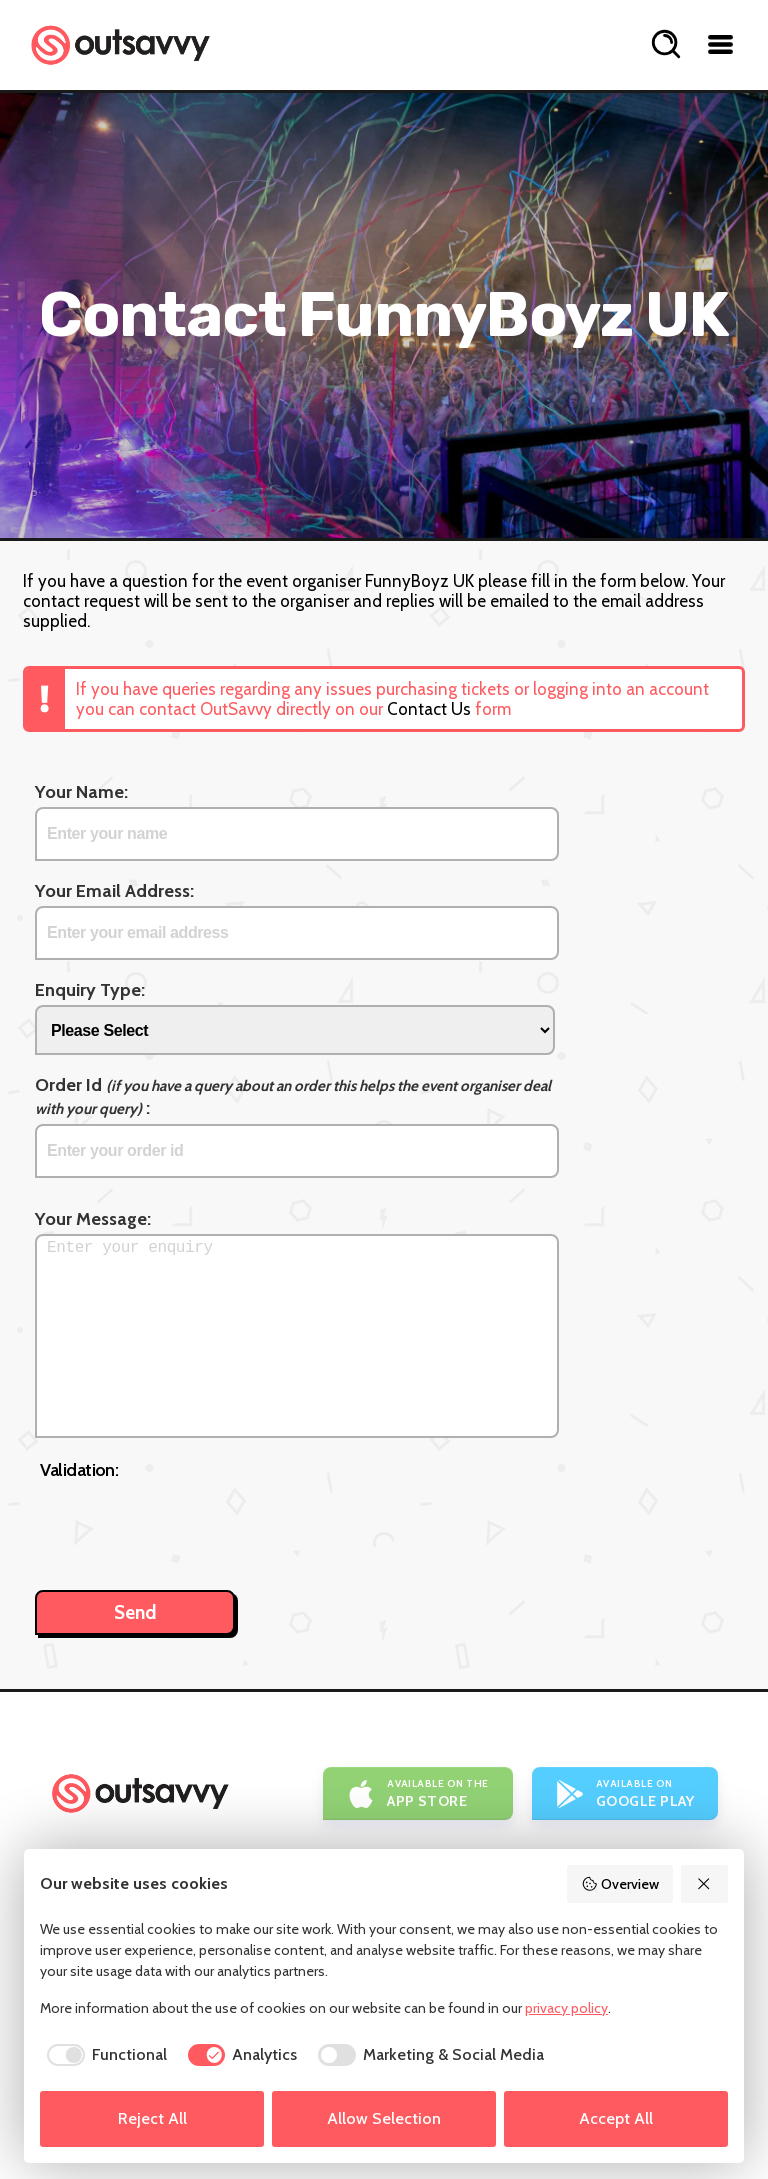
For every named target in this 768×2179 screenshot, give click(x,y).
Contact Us (429, 709)
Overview (620, 1884)
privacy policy (566, 2008)
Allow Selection (384, 2118)
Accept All (616, 2118)
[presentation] (192, 1525)
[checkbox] (103, 2055)
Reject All (152, 2118)
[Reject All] (705, 1884)
